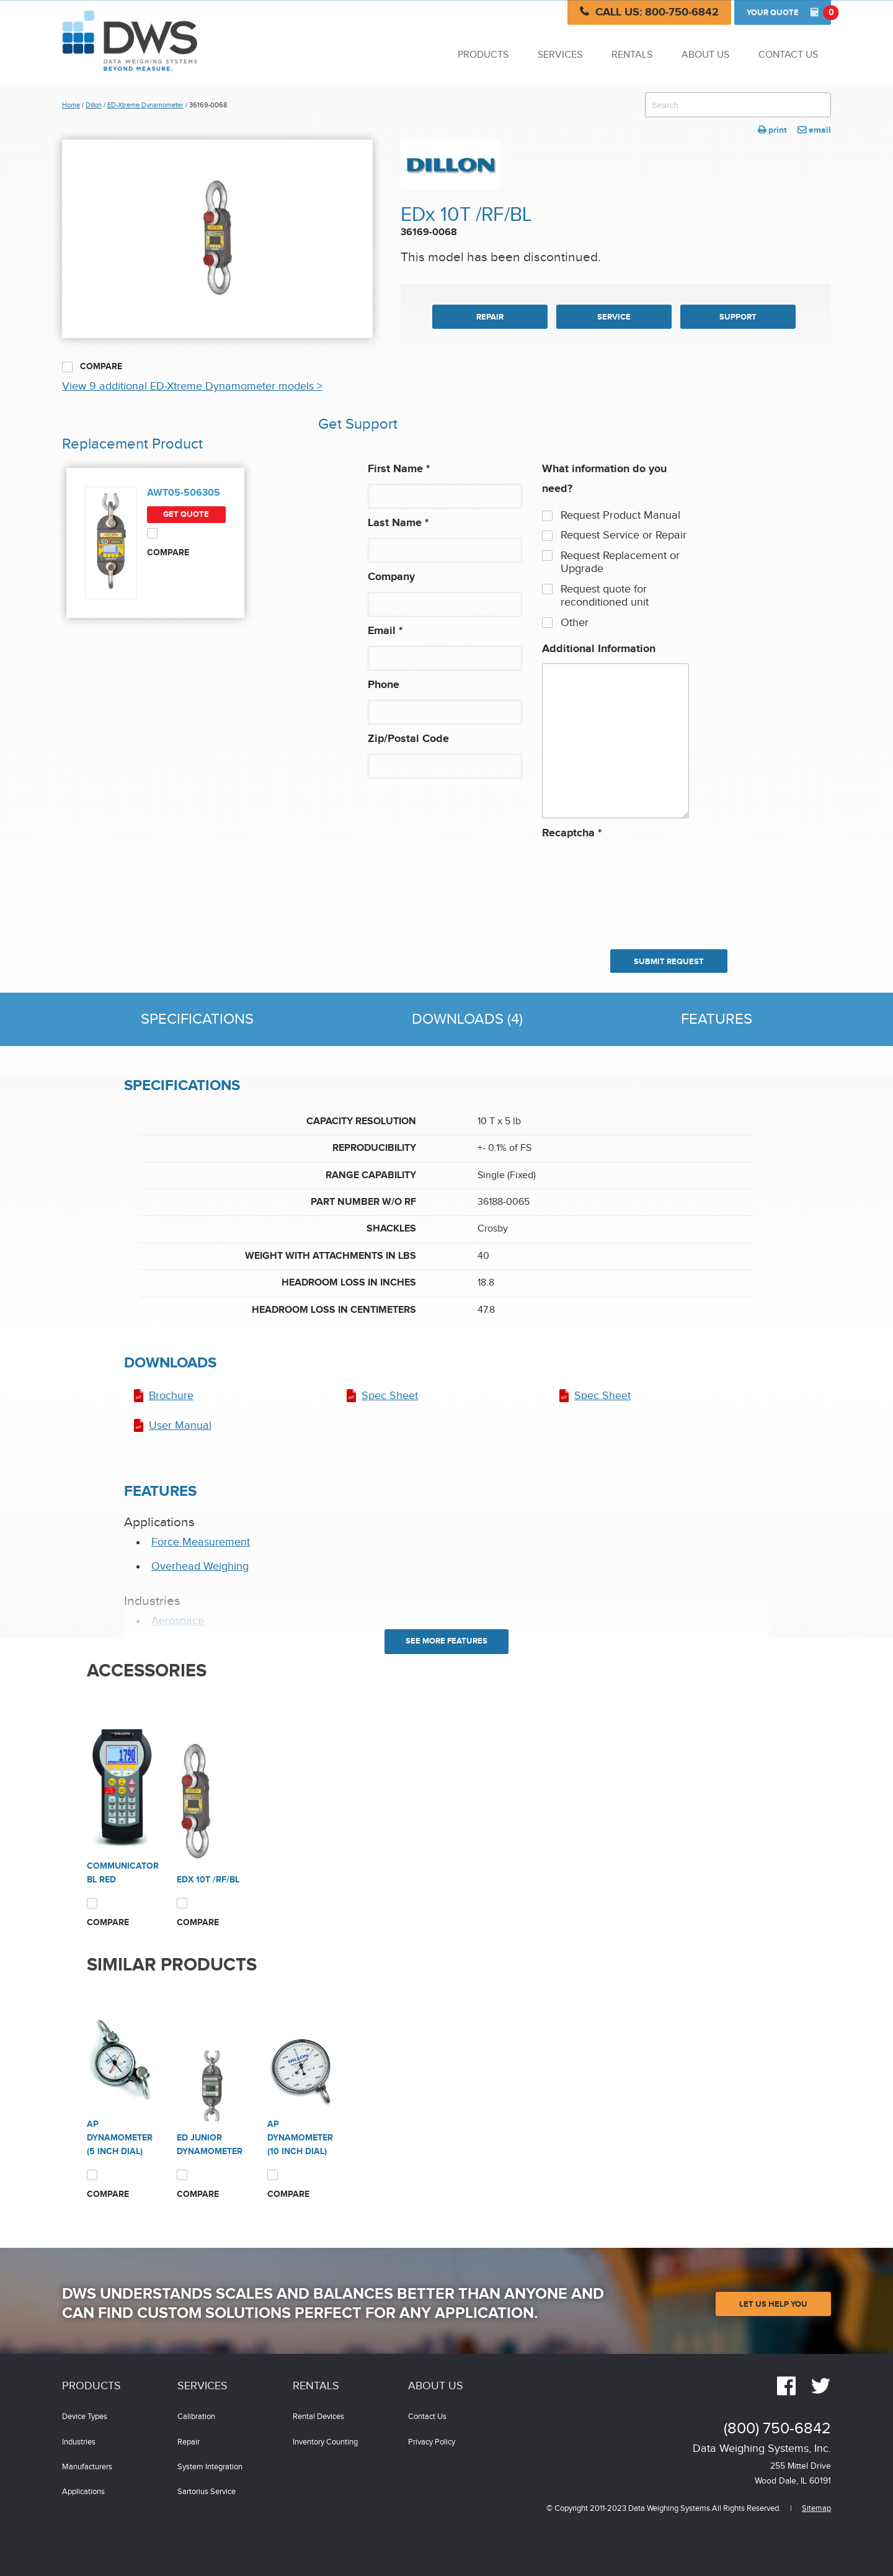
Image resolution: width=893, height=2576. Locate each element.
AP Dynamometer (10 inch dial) (300, 2138)
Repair (188, 2442)
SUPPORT (738, 317)
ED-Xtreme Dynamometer (145, 105)
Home (71, 105)
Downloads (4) (467, 1019)
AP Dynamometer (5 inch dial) (120, 2138)
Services (560, 55)
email (814, 130)
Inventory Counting (325, 2442)
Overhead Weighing (200, 1566)
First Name (399, 469)
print (772, 130)
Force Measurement (200, 1542)
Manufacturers (87, 2467)
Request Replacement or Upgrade (620, 562)
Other (575, 622)
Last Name (398, 523)
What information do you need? (604, 479)
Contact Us (788, 55)
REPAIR (490, 317)
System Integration (209, 2467)
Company (391, 577)
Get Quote (186, 514)
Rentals (631, 55)
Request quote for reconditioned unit (605, 596)
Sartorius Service (206, 2492)
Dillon (94, 105)
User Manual (180, 1425)
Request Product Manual (620, 515)
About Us (705, 55)
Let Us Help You (773, 2304)
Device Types (84, 2417)
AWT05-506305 (183, 493)
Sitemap (816, 2508)
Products (483, 55)
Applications (83, 2492)
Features (716, 1019)
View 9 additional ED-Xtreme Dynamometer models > (192, 386)
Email (385, 631)
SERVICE (614, 317)
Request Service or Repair (623, 535)
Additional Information (598, 649)
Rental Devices (318, 2417)
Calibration (196, 2417)
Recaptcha (572, 833)
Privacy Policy (431, 2442)
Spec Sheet (390, 1395)
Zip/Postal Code (408, 739)
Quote (789, 12)
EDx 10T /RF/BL (208, 1879)
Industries (79, 2442)
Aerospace (177, 1620)
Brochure (171, 1395)
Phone (383, 685)
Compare (92, 366)
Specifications (197, 1019)
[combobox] (738, 104)
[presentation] (593, 887)
